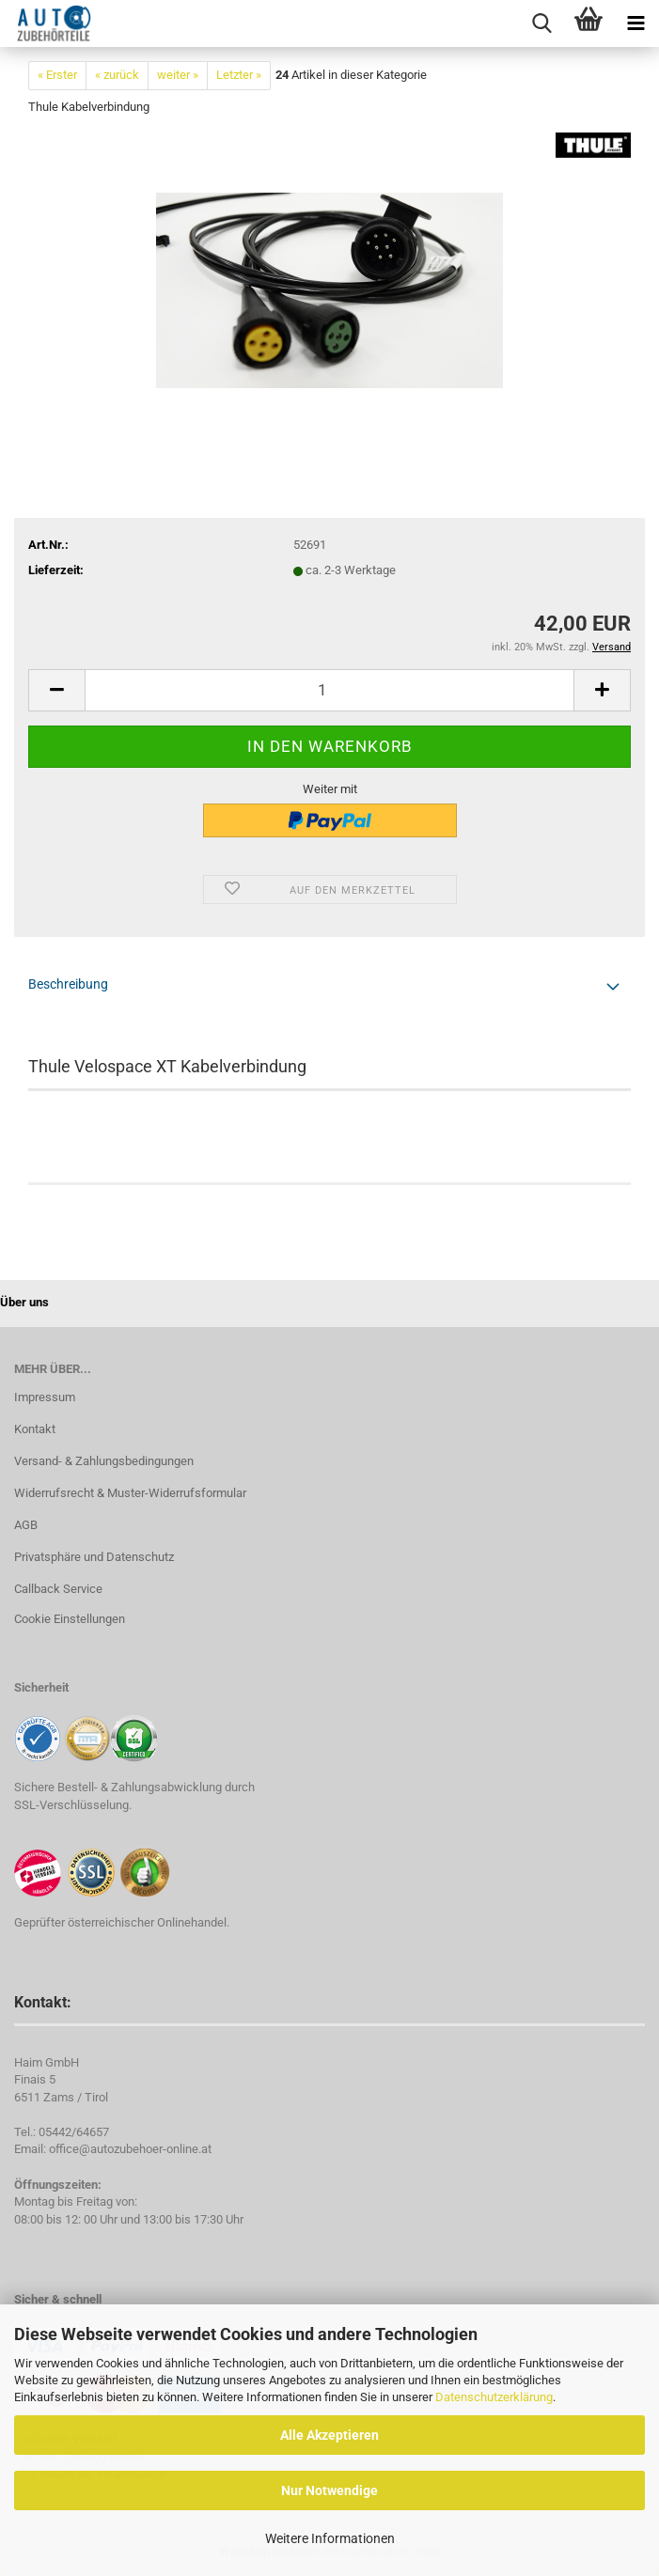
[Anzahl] (329, 690)
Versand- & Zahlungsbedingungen (104, 1461)
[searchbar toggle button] (541, 23)
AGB (26, 1525)
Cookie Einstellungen (69, 1619)
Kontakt (34, 1429)
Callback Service (58, 1589)
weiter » (177, 75)
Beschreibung (68, 983)
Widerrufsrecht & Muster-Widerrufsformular (130, 1493)
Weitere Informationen (330, 2538)
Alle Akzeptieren (329, 2435)
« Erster (57, 75)
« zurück (117, 75)
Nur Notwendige (329, 2490)
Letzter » (238, 75)
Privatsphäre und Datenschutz (94, 1557)
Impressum (44, 1397)
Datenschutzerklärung (494, 2397)
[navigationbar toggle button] (635, 23)
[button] (56, 690)
